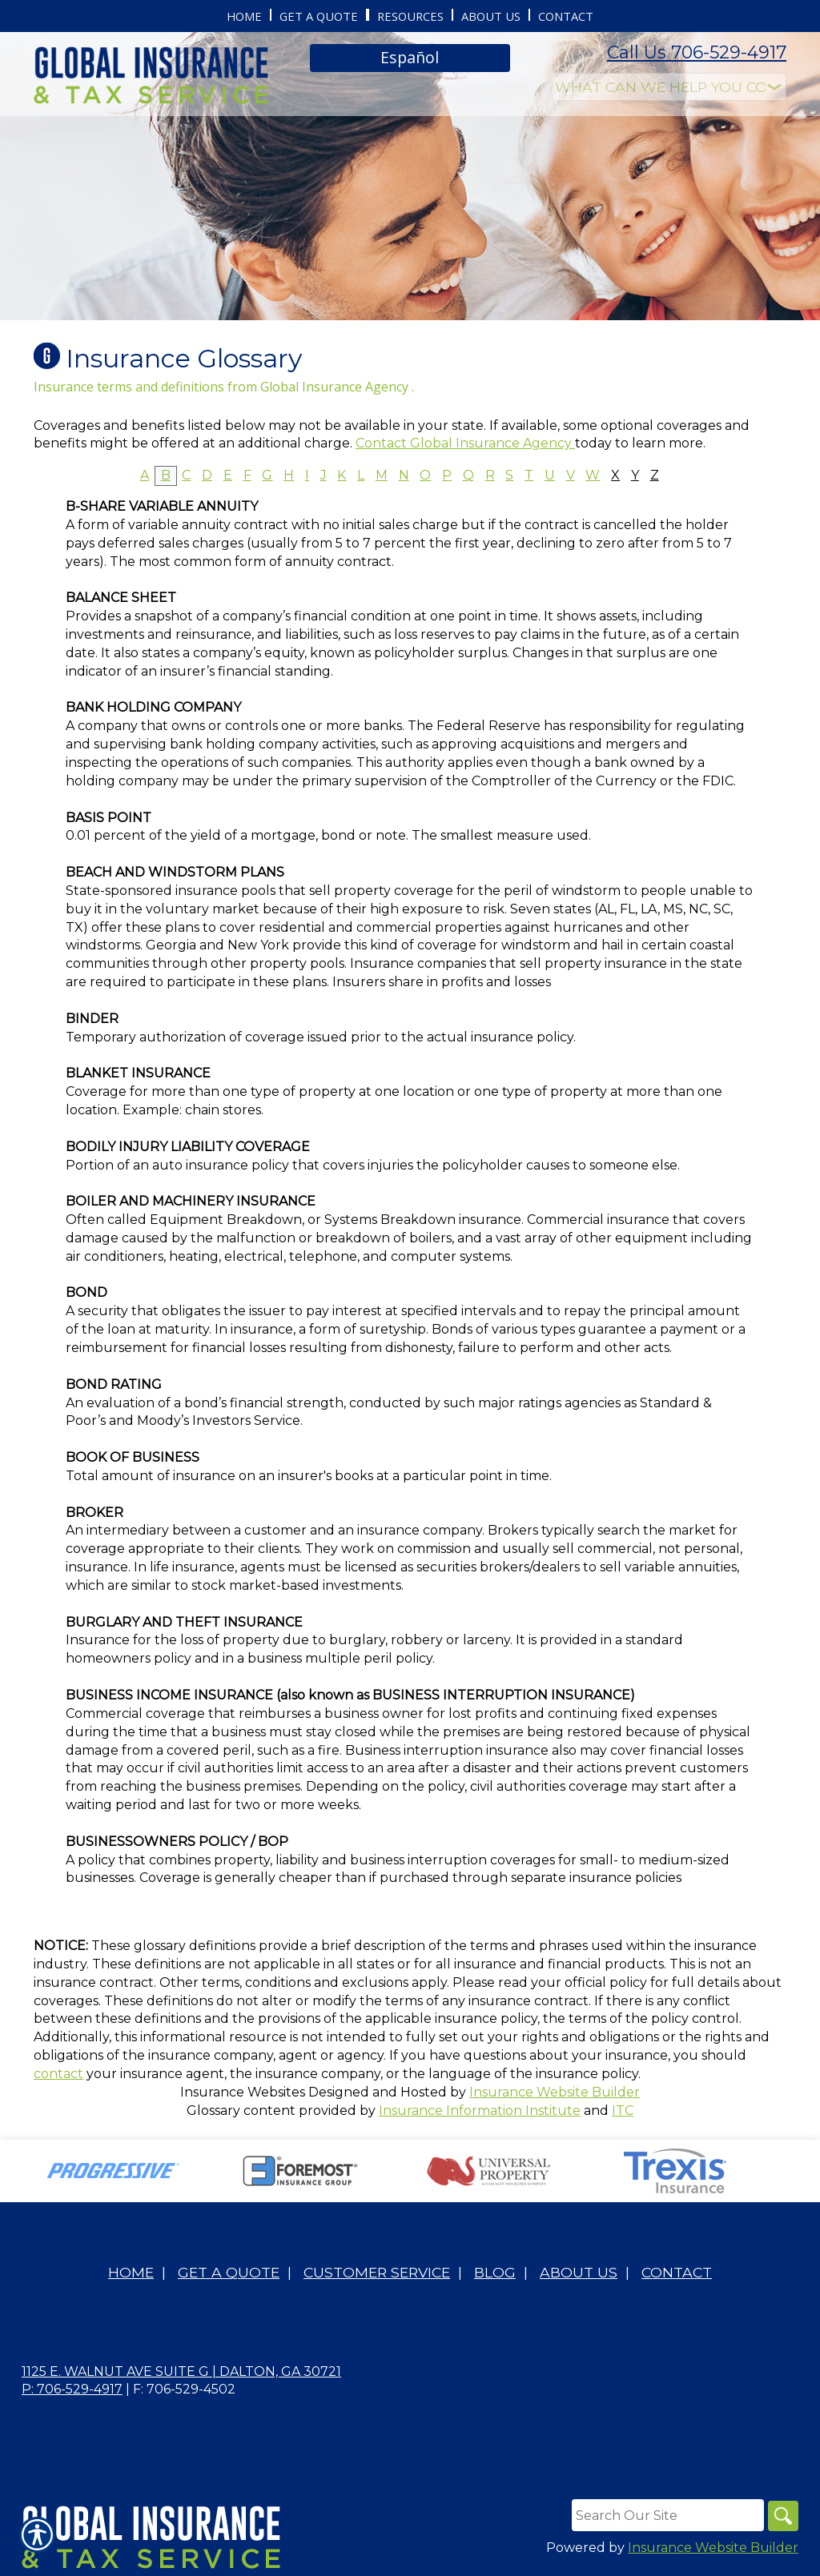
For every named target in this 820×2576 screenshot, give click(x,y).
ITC (622, 2110)
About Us (578, 2273)
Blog (495, 2273)
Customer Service (376, 2273)
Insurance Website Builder (554, 2092)
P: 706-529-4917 (72, 2389)
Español (409, 57)
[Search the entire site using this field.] (665, 2516)
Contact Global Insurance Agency (465, 443)
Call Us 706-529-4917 (696, 52)
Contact (676, 2273)
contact (58, 2073)
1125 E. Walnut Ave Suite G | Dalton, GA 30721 (181, 2371)
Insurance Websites (242, 2092)
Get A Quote (228, 2273)
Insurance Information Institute (480, 2110)
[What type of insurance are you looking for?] (669, 87)
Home (131, 2273)
